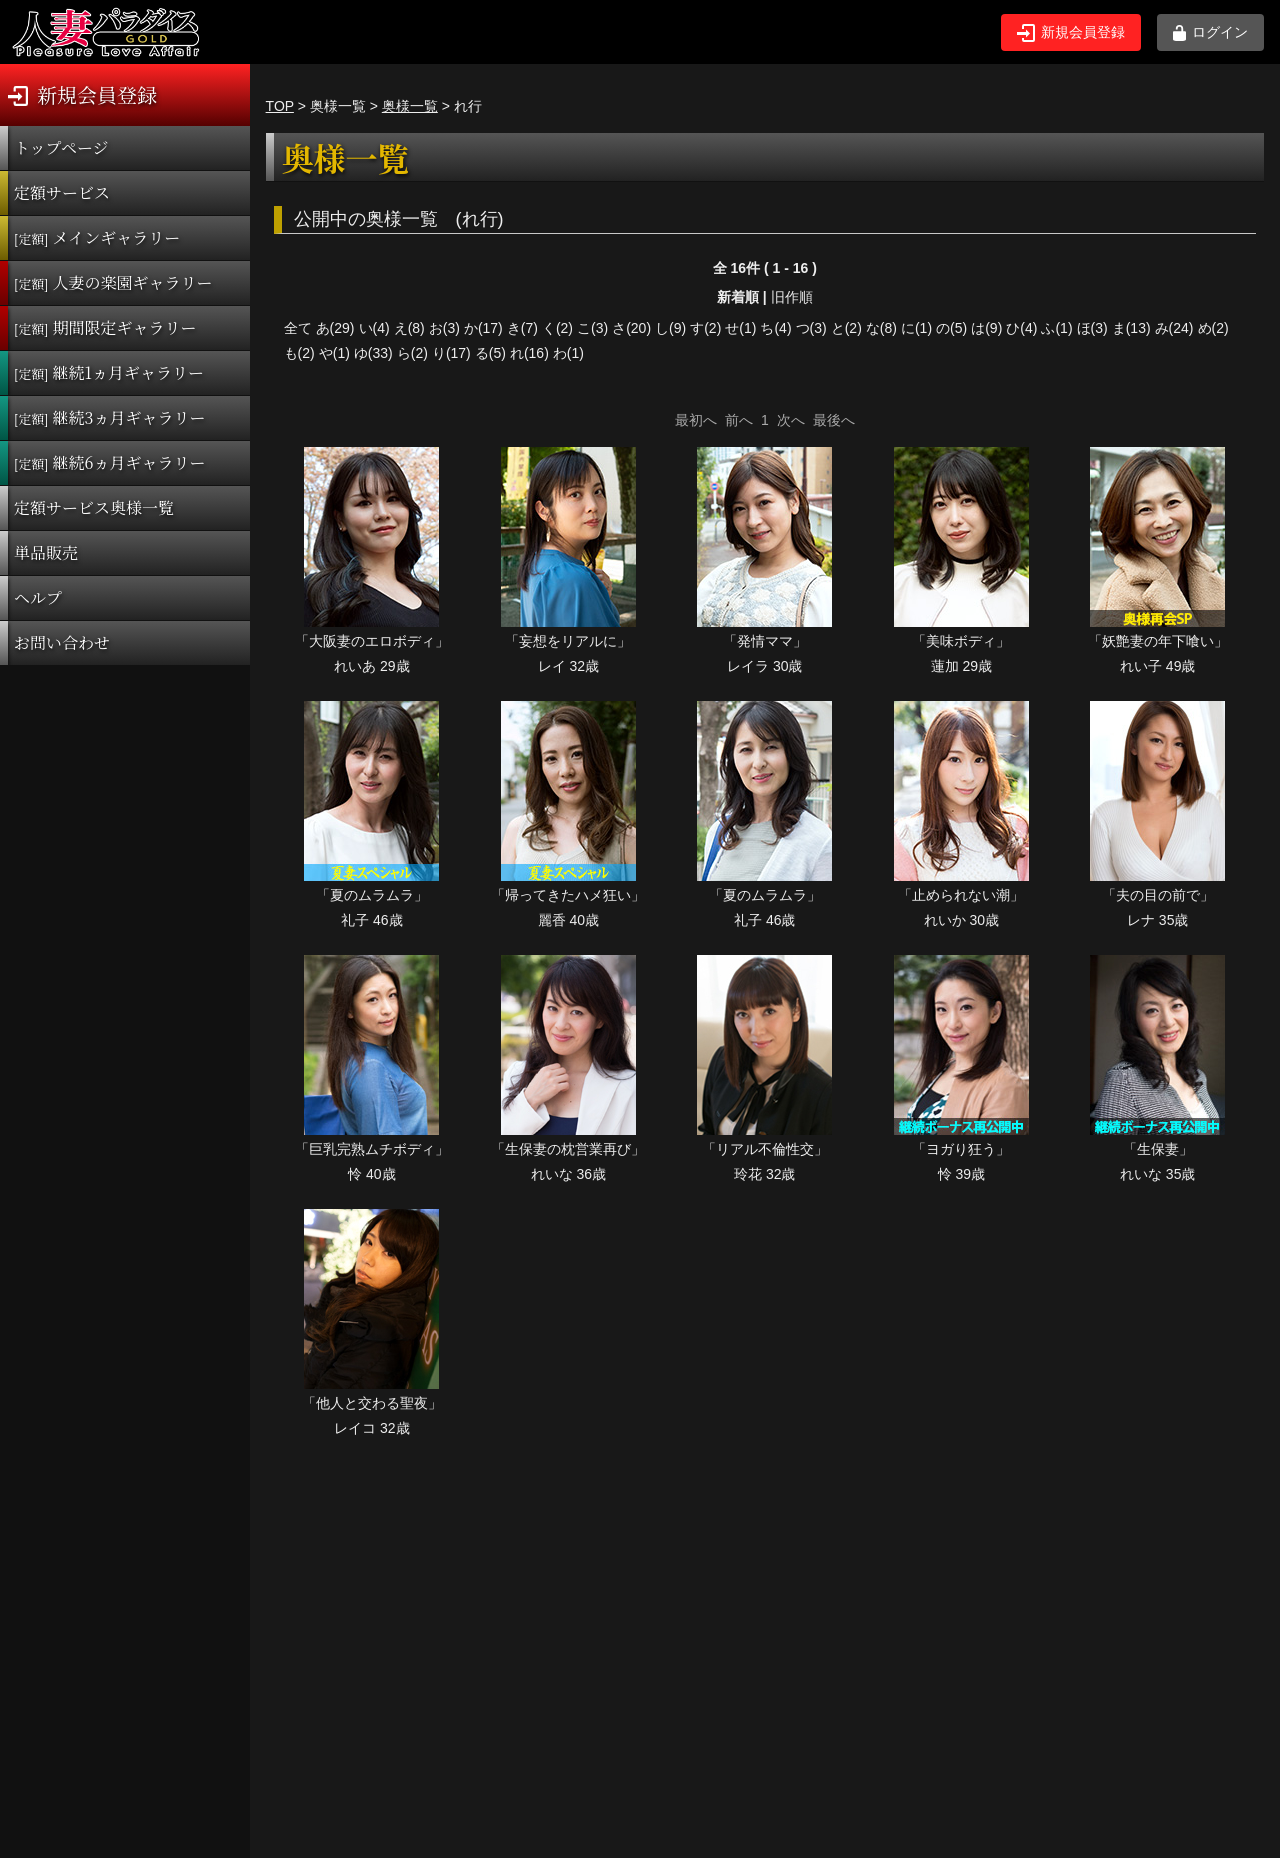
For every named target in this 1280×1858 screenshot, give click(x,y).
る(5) (490, 353)
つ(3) (811, 328)
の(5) (951, 328)
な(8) (881, 328)
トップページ (61, 147)
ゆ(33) (373, 353)
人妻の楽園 (113, 282)
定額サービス (62, 192)
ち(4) (775, 328)
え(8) (409, 328)
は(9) (986, 328)
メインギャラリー (97, 237)
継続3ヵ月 (109, 417)
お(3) (444, 328)
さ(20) (631, 328)
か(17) (483, 328)
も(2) (299, 353)
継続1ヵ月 (109, 372)
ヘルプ (38, 597)
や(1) (334, 353)
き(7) (522, 328)
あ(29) (335, 328)
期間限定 (105, 327)
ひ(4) (1021, 328)
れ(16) (529, 353)
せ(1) (740, 328)
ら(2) (412, 353)
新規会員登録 (1071, 33)
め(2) (1213, 328)
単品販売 (46, 552)
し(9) (670, 328)
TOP (280, 106)
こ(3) (592, 328)
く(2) (557, 328)
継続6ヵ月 (109, 462)
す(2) (705, 328)
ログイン (1210, 32)
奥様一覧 (410, 106)
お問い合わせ (62, 642)
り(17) (451, 353)
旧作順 (792, 297)
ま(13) (1131, 328)
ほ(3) (1092, 328)
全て (298, 328)
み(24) (1174, 328)
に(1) (916, 328)
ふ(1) (1056, 328)
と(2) (846, 328)
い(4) (374, 328)
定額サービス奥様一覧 (94, 507)
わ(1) (568, 353)
